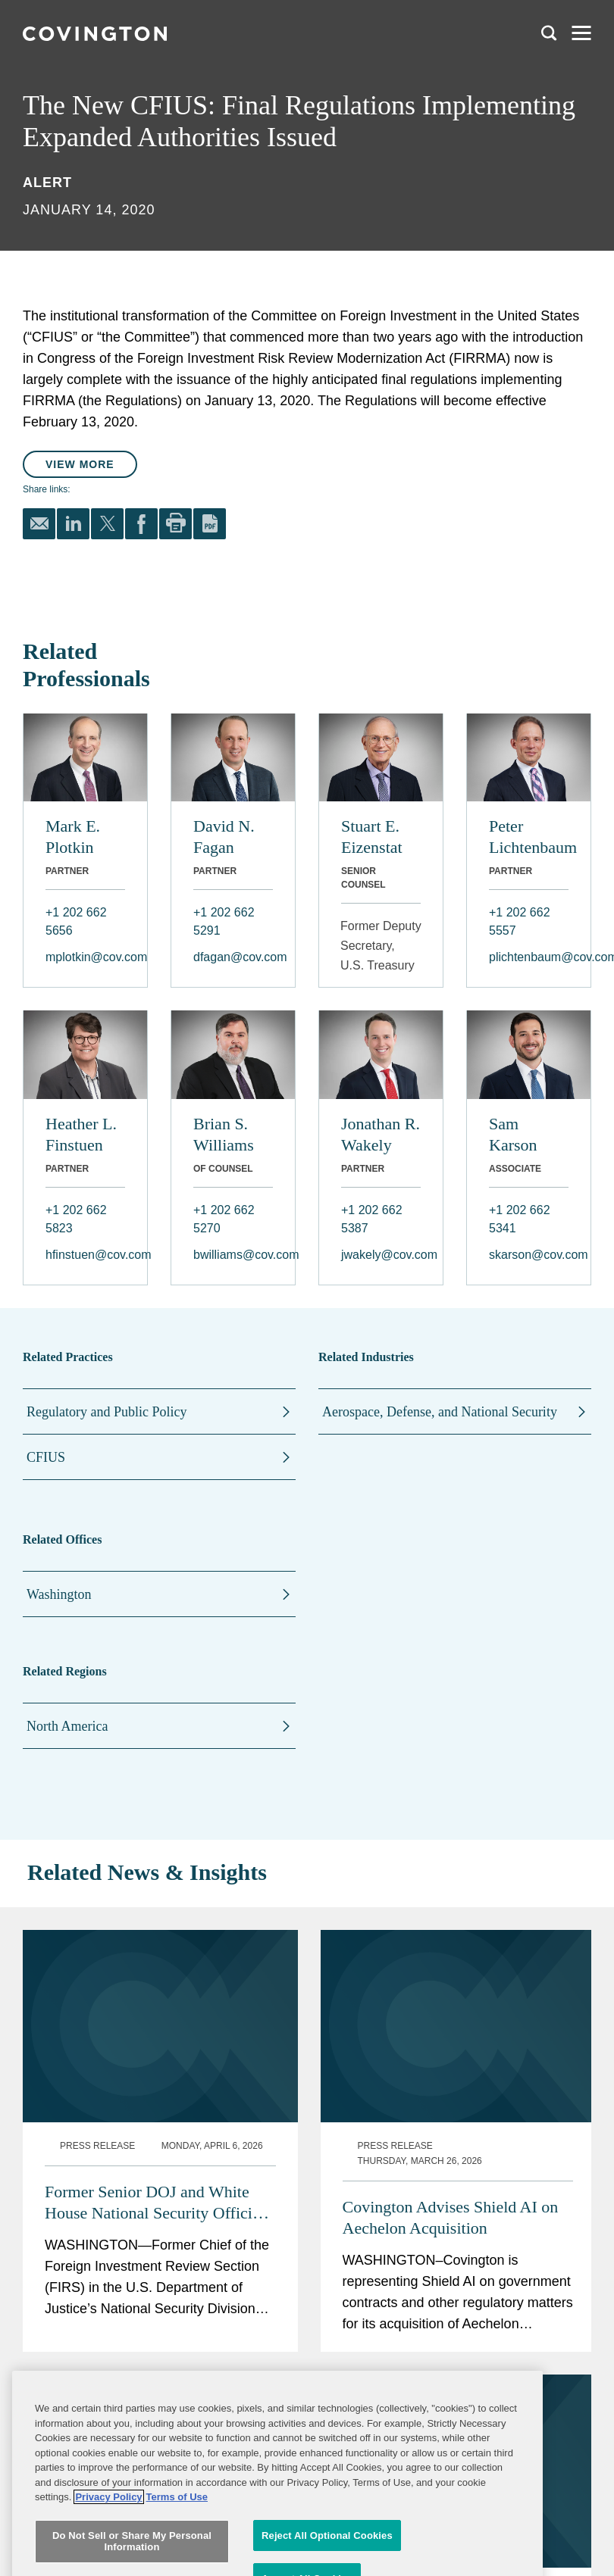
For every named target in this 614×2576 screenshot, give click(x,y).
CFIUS (46, 1457)
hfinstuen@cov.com (85, 1254)
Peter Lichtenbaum (529, 837)
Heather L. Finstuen (81, 1134)
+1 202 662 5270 (224, 1219)
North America (67, 1726)
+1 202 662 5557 (519, 921)
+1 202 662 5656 (76, 921)
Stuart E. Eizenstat (372, 837)
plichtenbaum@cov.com (529, 957)
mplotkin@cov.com (85, 957)
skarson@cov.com (529, 1254)
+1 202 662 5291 (224, 921)
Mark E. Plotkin (72, 837)
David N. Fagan (224, 837)
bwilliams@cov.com (233, 1254)
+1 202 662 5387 (372, 1219)
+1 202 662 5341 (519, 1219)
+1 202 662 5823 (76, 1219)
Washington (59, 1594)
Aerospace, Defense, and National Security (439, 1411)
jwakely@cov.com (381, 1254)
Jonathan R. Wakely (380, 1134)
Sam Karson (513, 1134)
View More (79, 464)
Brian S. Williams (223, 1134)
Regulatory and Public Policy (106, 1411)
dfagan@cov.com (233, 957)
